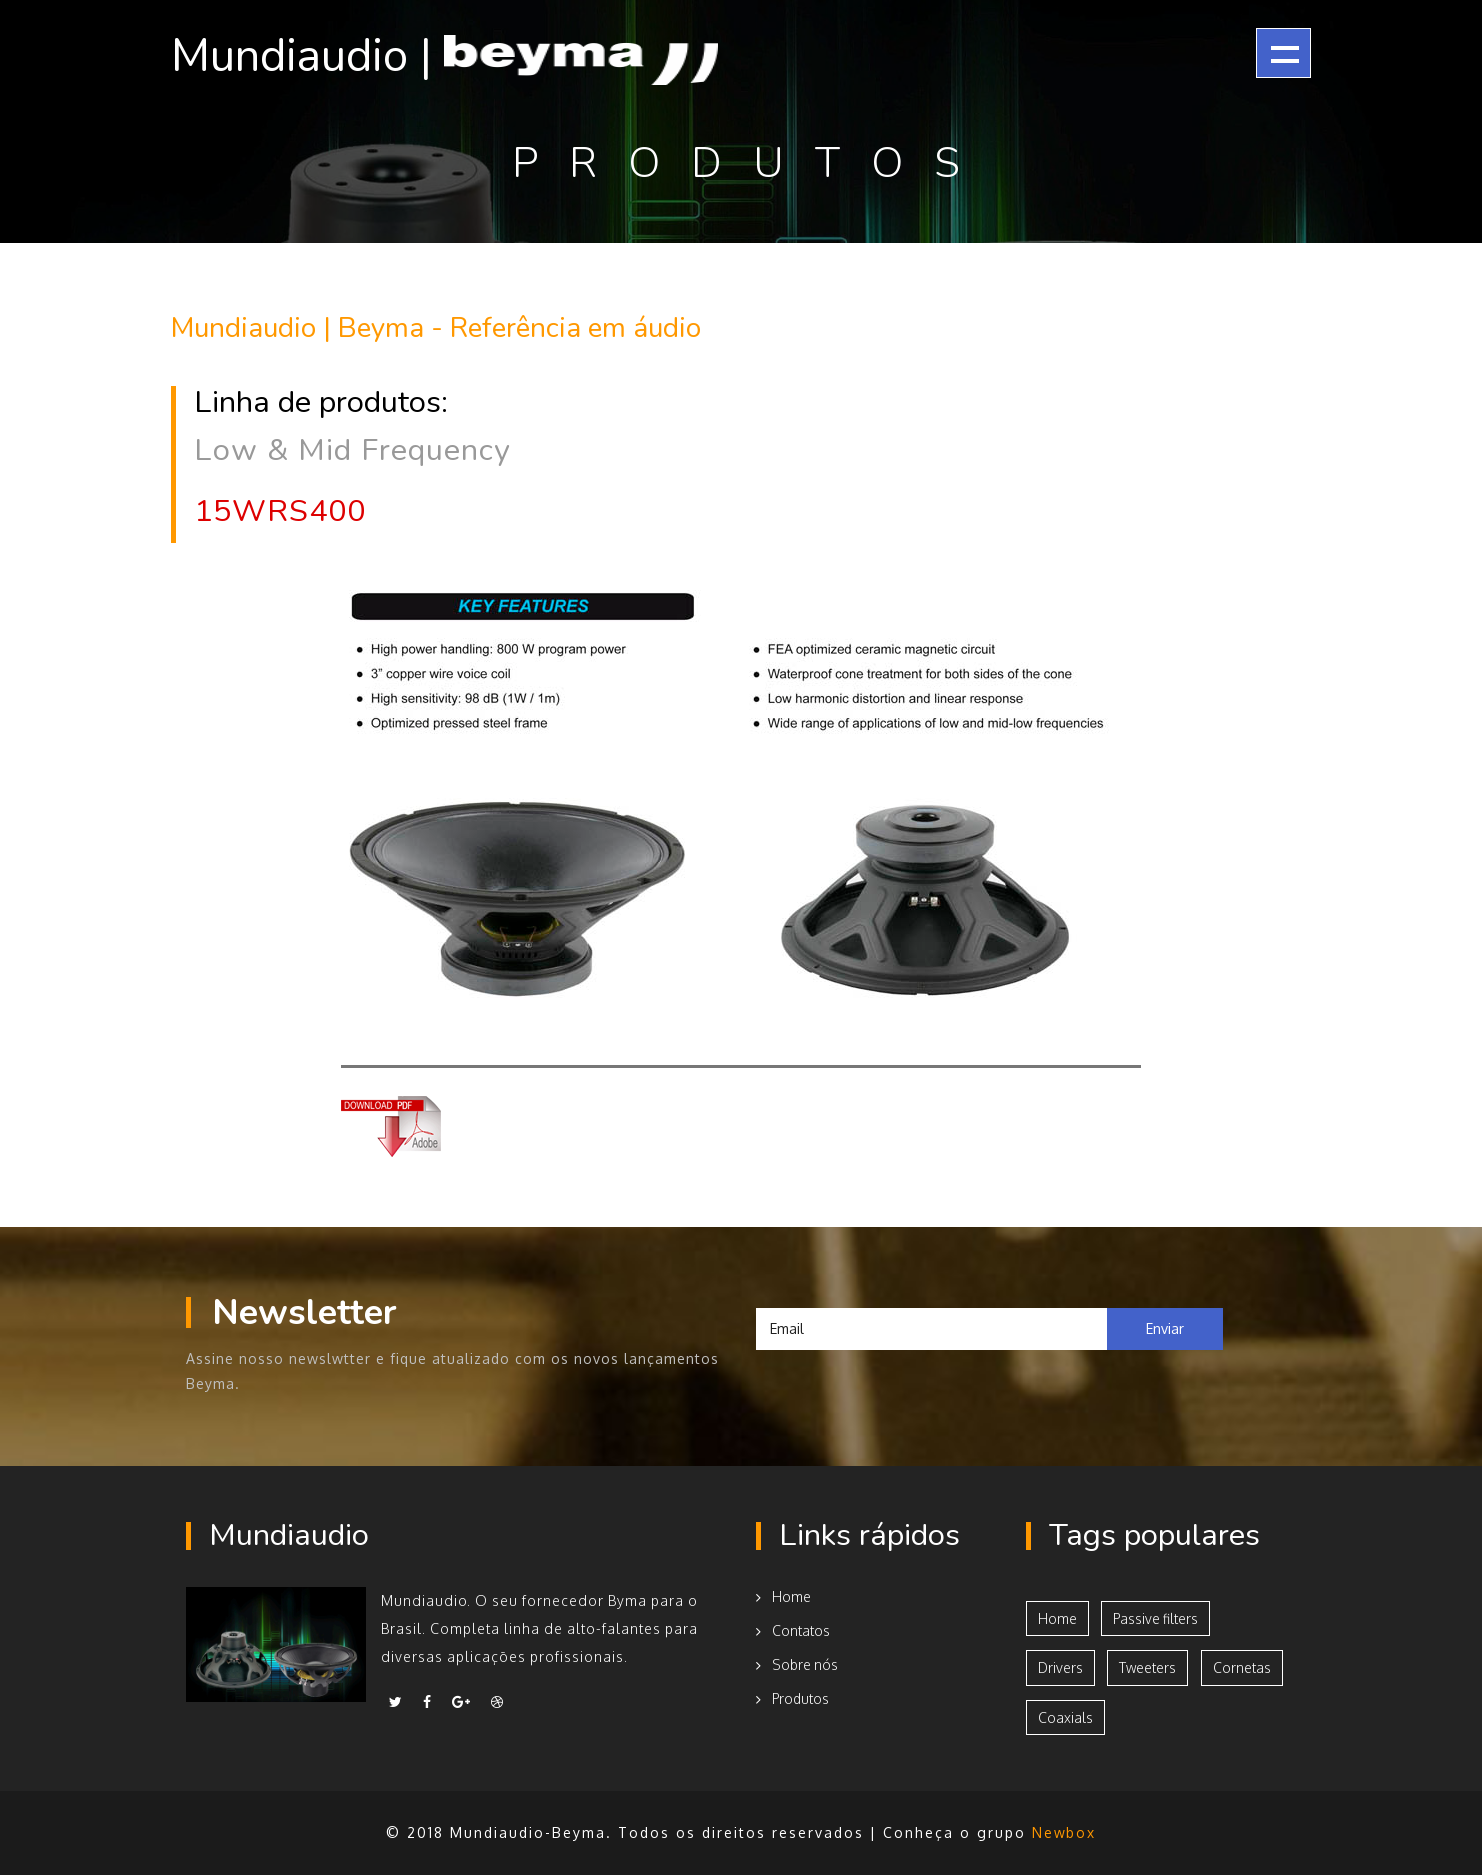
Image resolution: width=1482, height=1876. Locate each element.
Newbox (1064, 1833)
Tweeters (1150, 1667)
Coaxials (1065, 1717)
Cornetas (1245, 1667)
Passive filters (1158, 1617)
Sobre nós (797, 1663)
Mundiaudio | (458, 56)
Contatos (793, 1629)
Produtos (793, 1697)
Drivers (1060, 1667)
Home (783, 1595)
